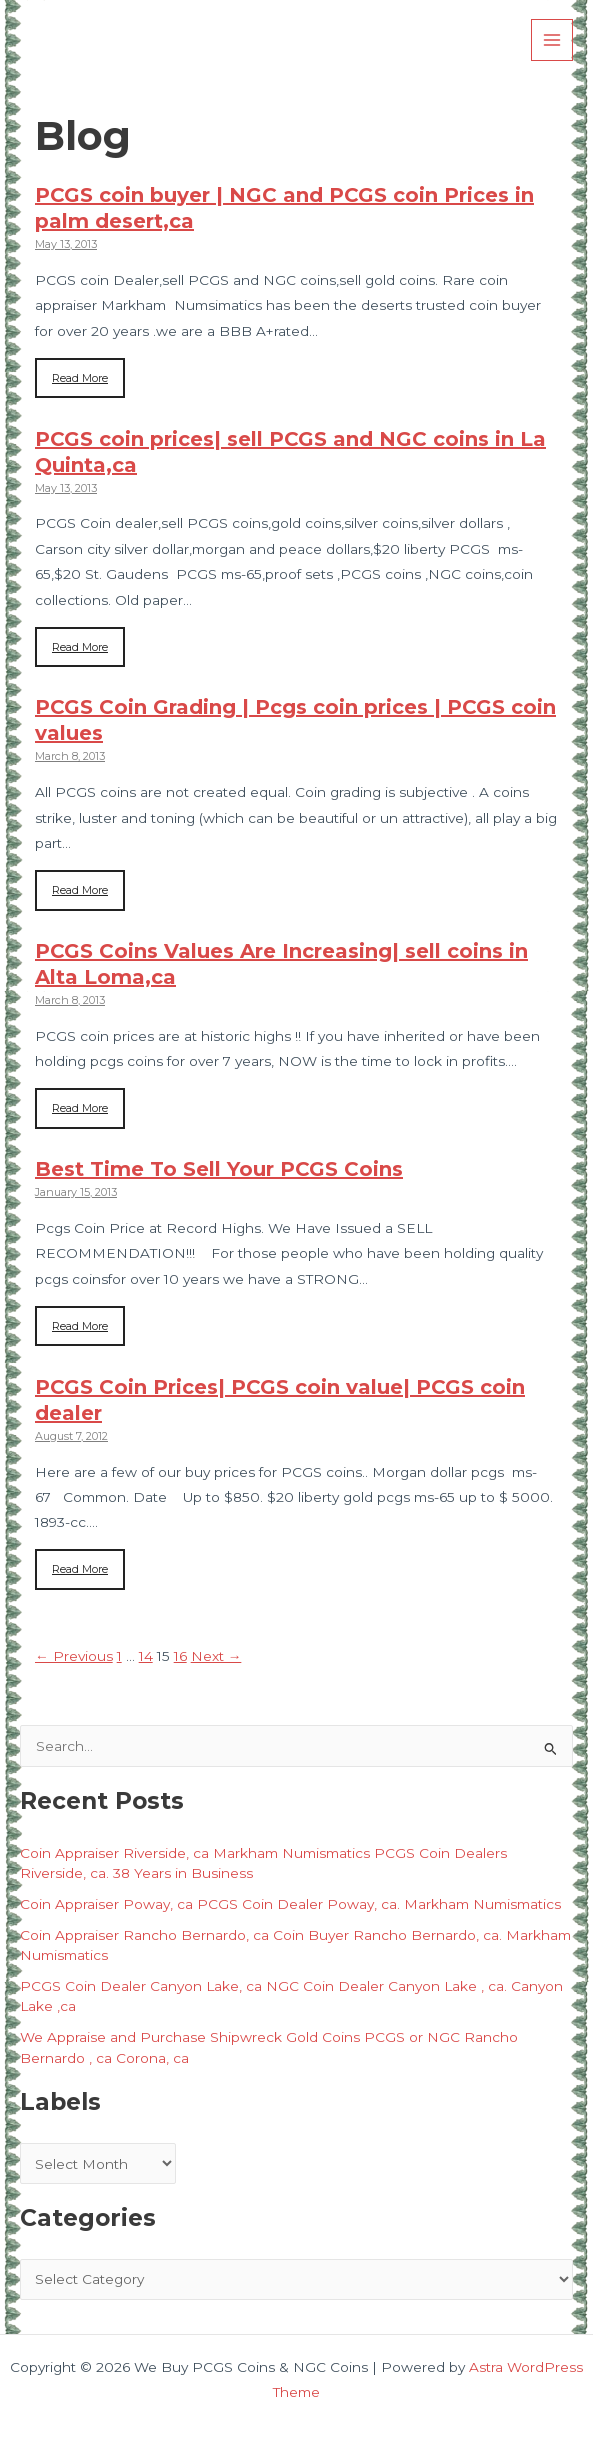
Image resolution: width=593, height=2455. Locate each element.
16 (180, 1656)
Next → (216, 1656)
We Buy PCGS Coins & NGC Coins (238, 39)
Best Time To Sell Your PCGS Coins (219, 1169)
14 (146, 1656)
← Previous (74, 1656)
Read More (80, 378)
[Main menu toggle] (552, 40)
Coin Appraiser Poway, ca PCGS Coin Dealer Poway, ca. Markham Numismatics (290, 1904)
